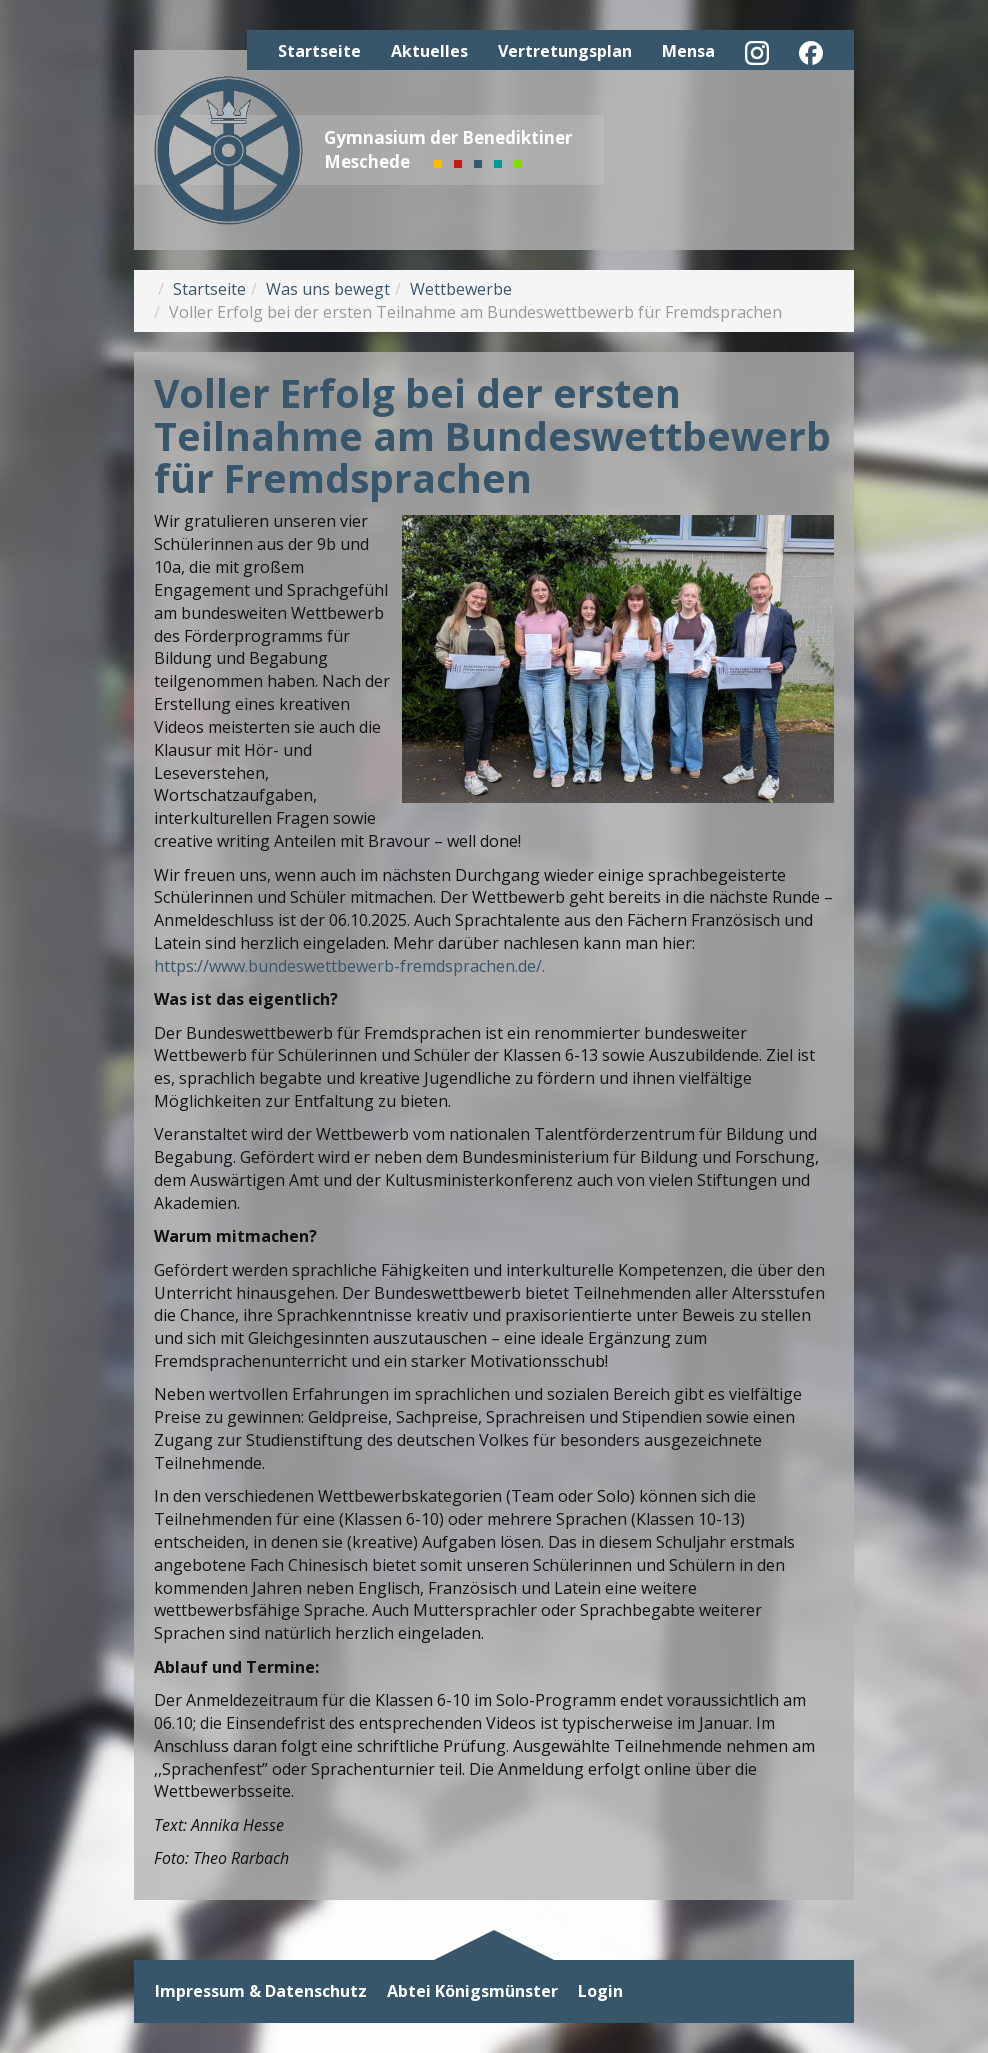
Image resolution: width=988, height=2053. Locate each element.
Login (600, 1991)
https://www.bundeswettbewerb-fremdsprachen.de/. (349, 966)
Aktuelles (429, 51)
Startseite (319, 51)
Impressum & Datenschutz (261, 1991)
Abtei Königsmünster (472, 1991)
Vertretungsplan (565, 51)
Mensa (688, 51)
